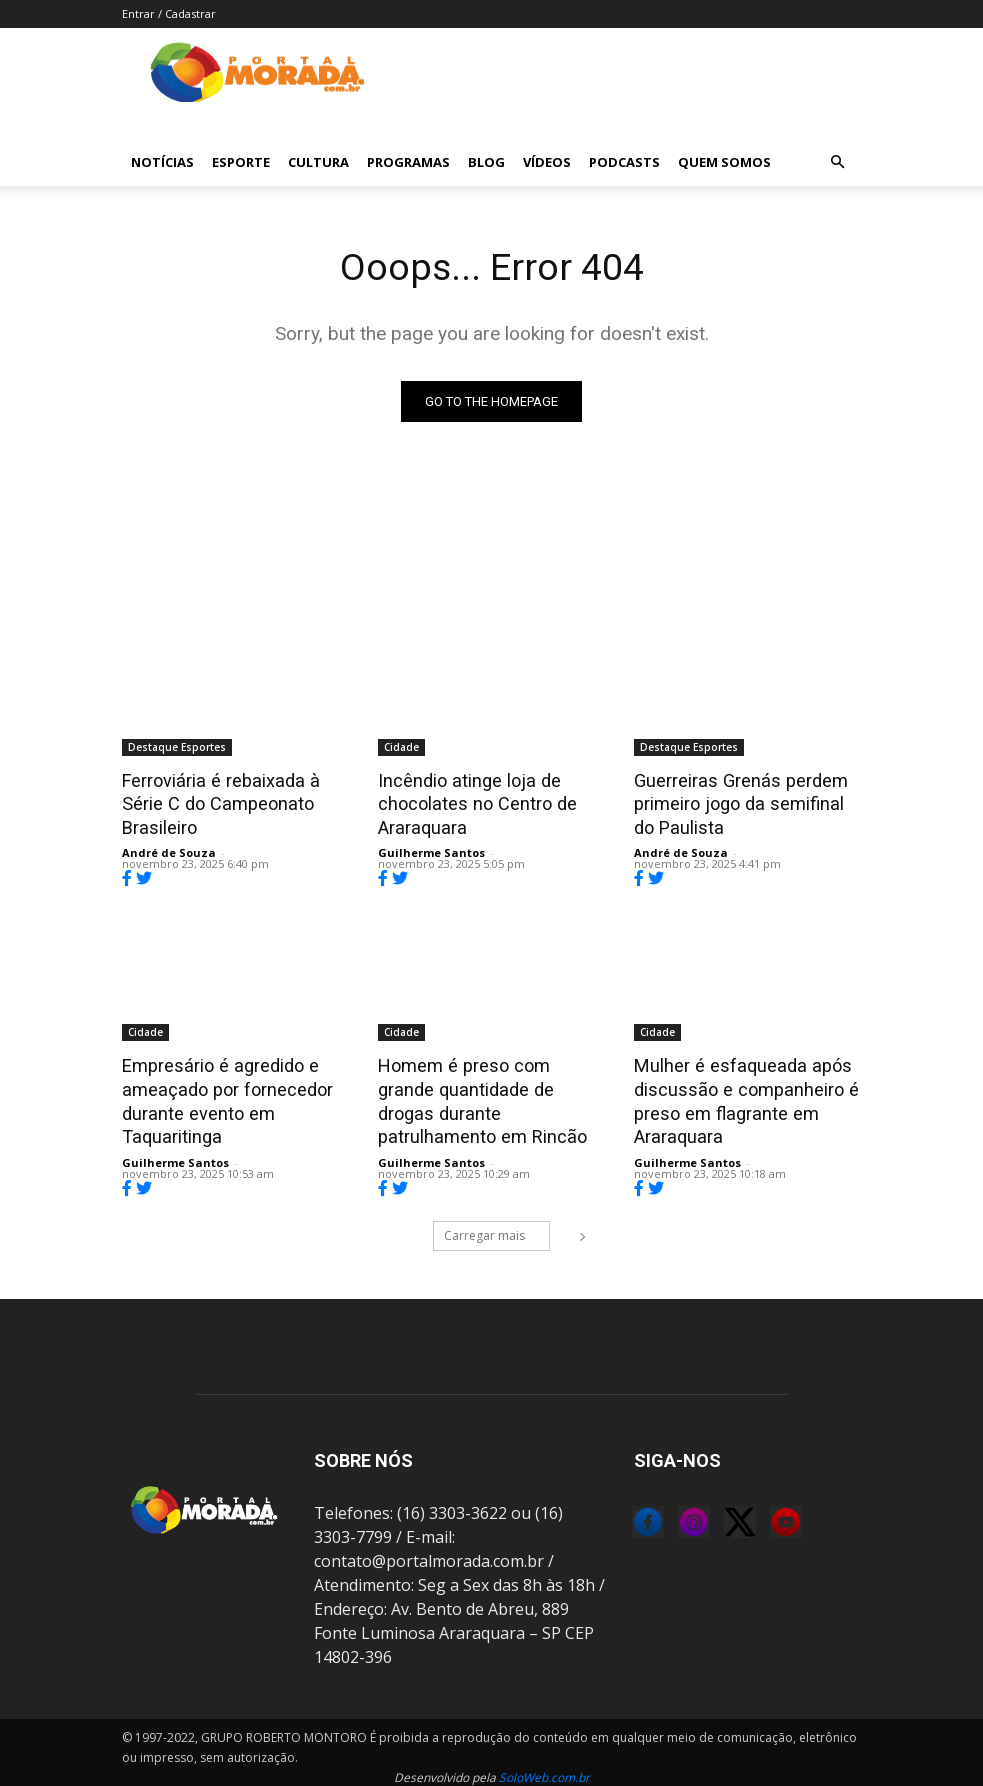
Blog (486, 162)
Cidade (401, 747)
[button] (838, 162)
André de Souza (169, 827)
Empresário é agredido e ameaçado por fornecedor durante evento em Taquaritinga (221, 1095)
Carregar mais (497, 1225)
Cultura (318, 162)
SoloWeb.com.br (544, 1767)
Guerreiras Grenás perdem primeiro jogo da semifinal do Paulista (745, 802)
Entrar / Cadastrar (169, 13)
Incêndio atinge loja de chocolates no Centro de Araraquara (470, 802)
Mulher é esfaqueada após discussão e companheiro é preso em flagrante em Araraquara (737, 1095)
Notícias (162, 162)
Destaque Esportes (177, 747)
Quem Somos (724, 162)
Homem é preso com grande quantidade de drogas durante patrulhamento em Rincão (492, 1084)
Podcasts (624, 162)
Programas (408, 162)
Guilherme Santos (431, 849)
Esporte (241, 162)
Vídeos (547, 162)
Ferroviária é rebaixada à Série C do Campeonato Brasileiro (234, 791)
